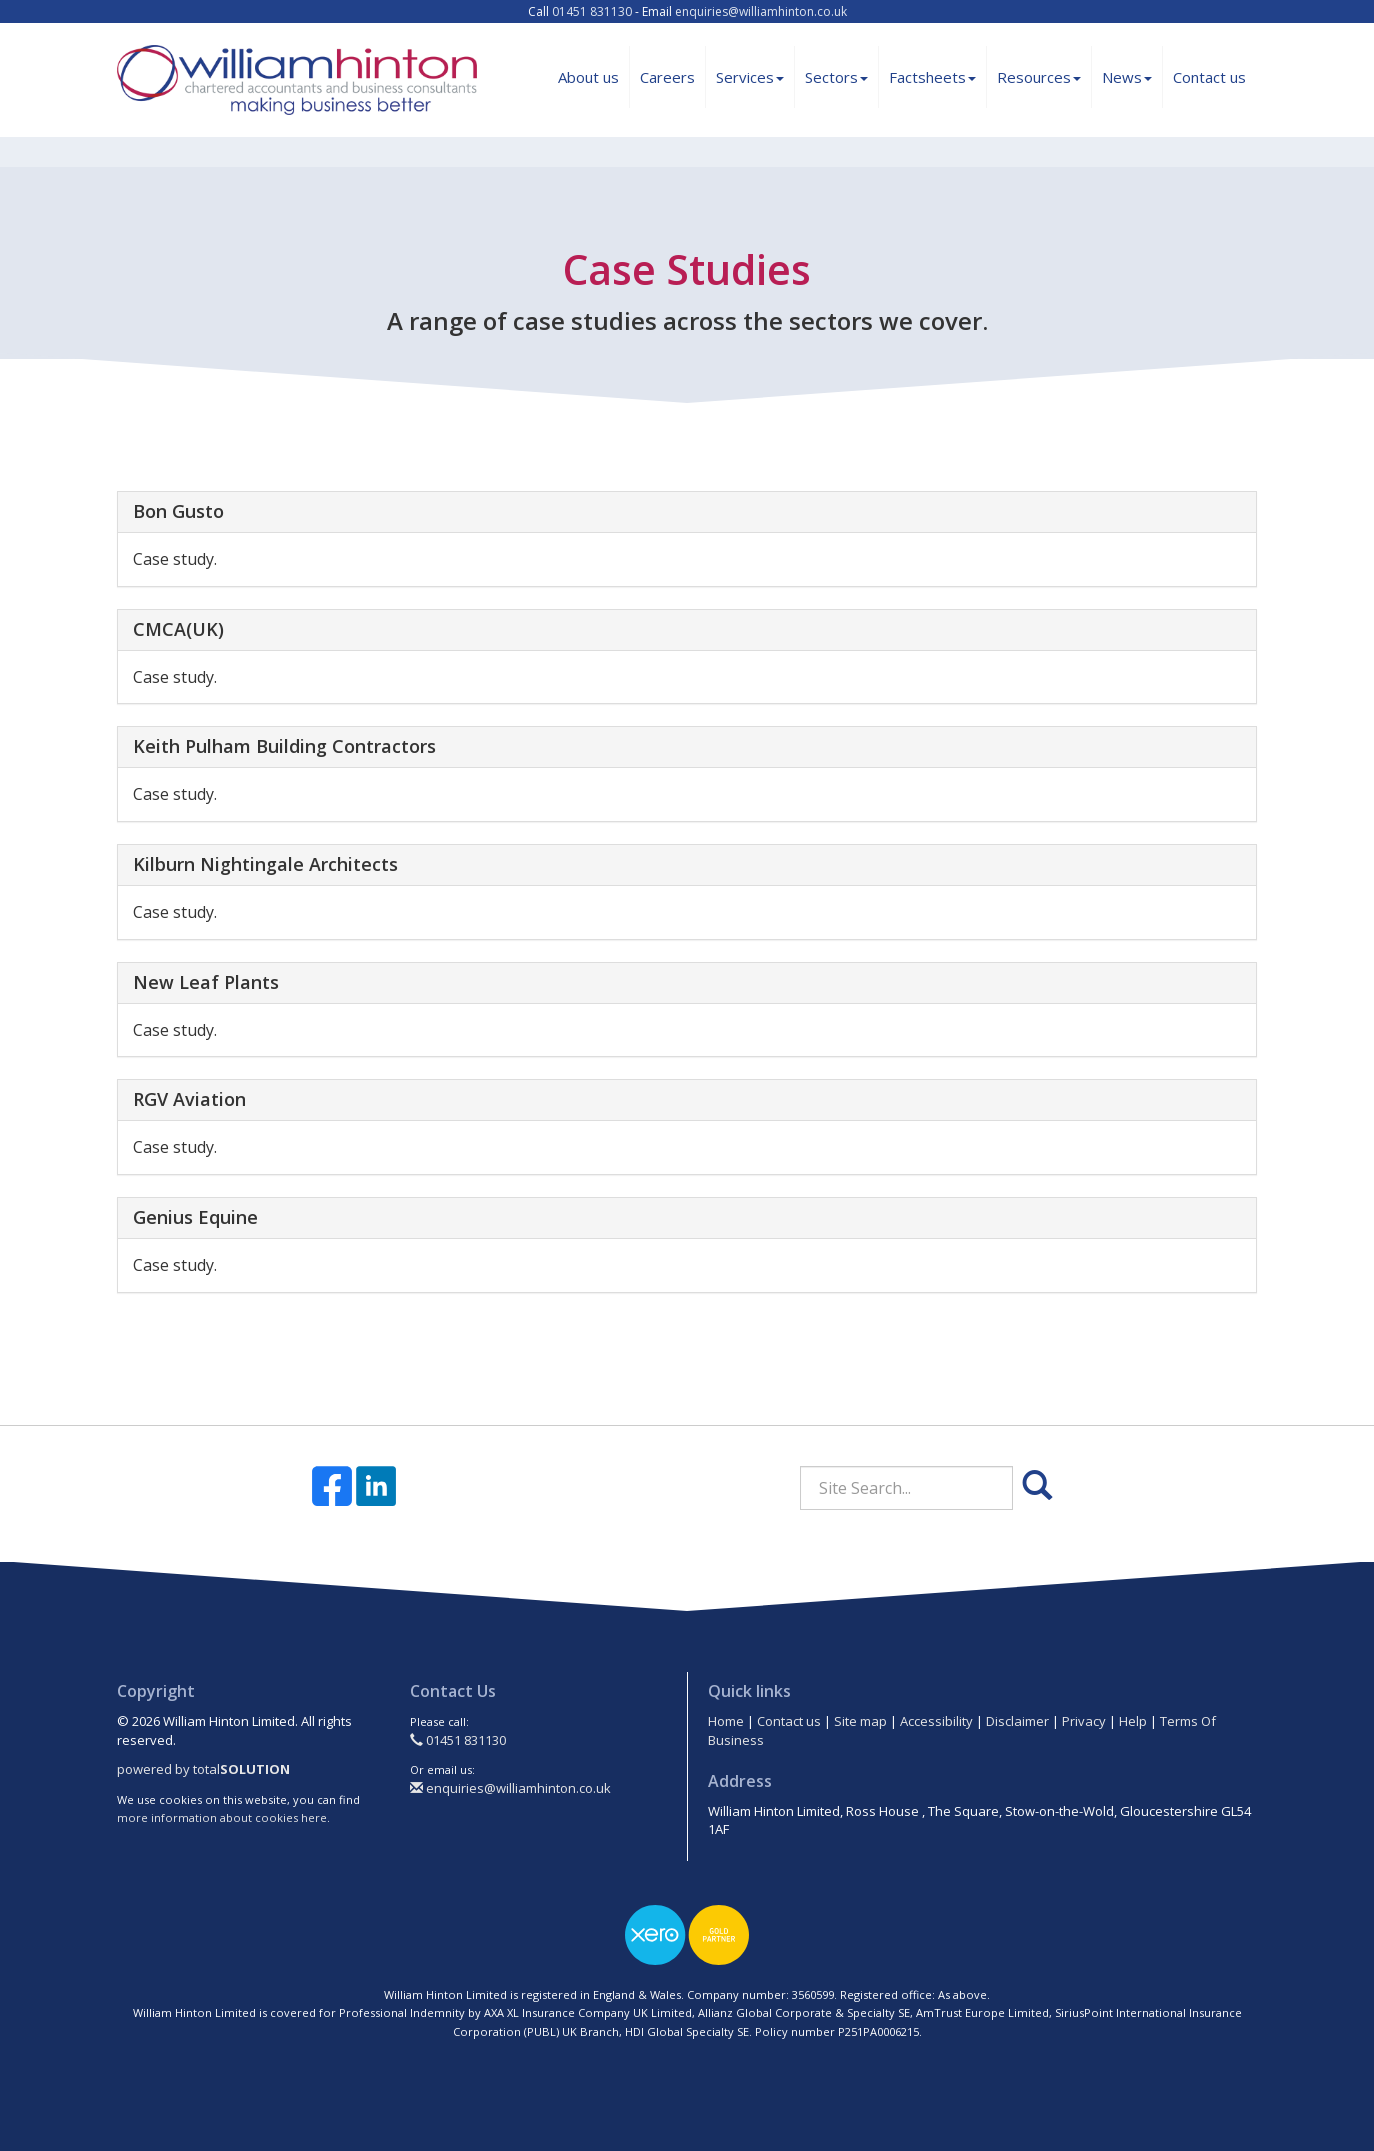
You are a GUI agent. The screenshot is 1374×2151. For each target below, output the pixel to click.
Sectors (836, 77)
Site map (860, 1721)
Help (1133, 1721)
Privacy (1084, 1721)
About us (588, 77)
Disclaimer (1017, 1721)
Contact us (1209, 77)
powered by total (203, 1769)
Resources (1039, 77)
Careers (667, 77)
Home (726, 1721)
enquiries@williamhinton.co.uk (761, 11)
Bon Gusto (178, 511)
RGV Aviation (189, 1099)
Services (750, 77)
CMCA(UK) (178, 629)
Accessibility (936, 1721)
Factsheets (932, 77)
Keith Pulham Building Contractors (284, 746)
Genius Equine (195, 1217)
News (1127, 77)
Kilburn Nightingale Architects (265, 864)
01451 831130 (592, 11)
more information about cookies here (222, 1817)
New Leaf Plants (206, 982)
